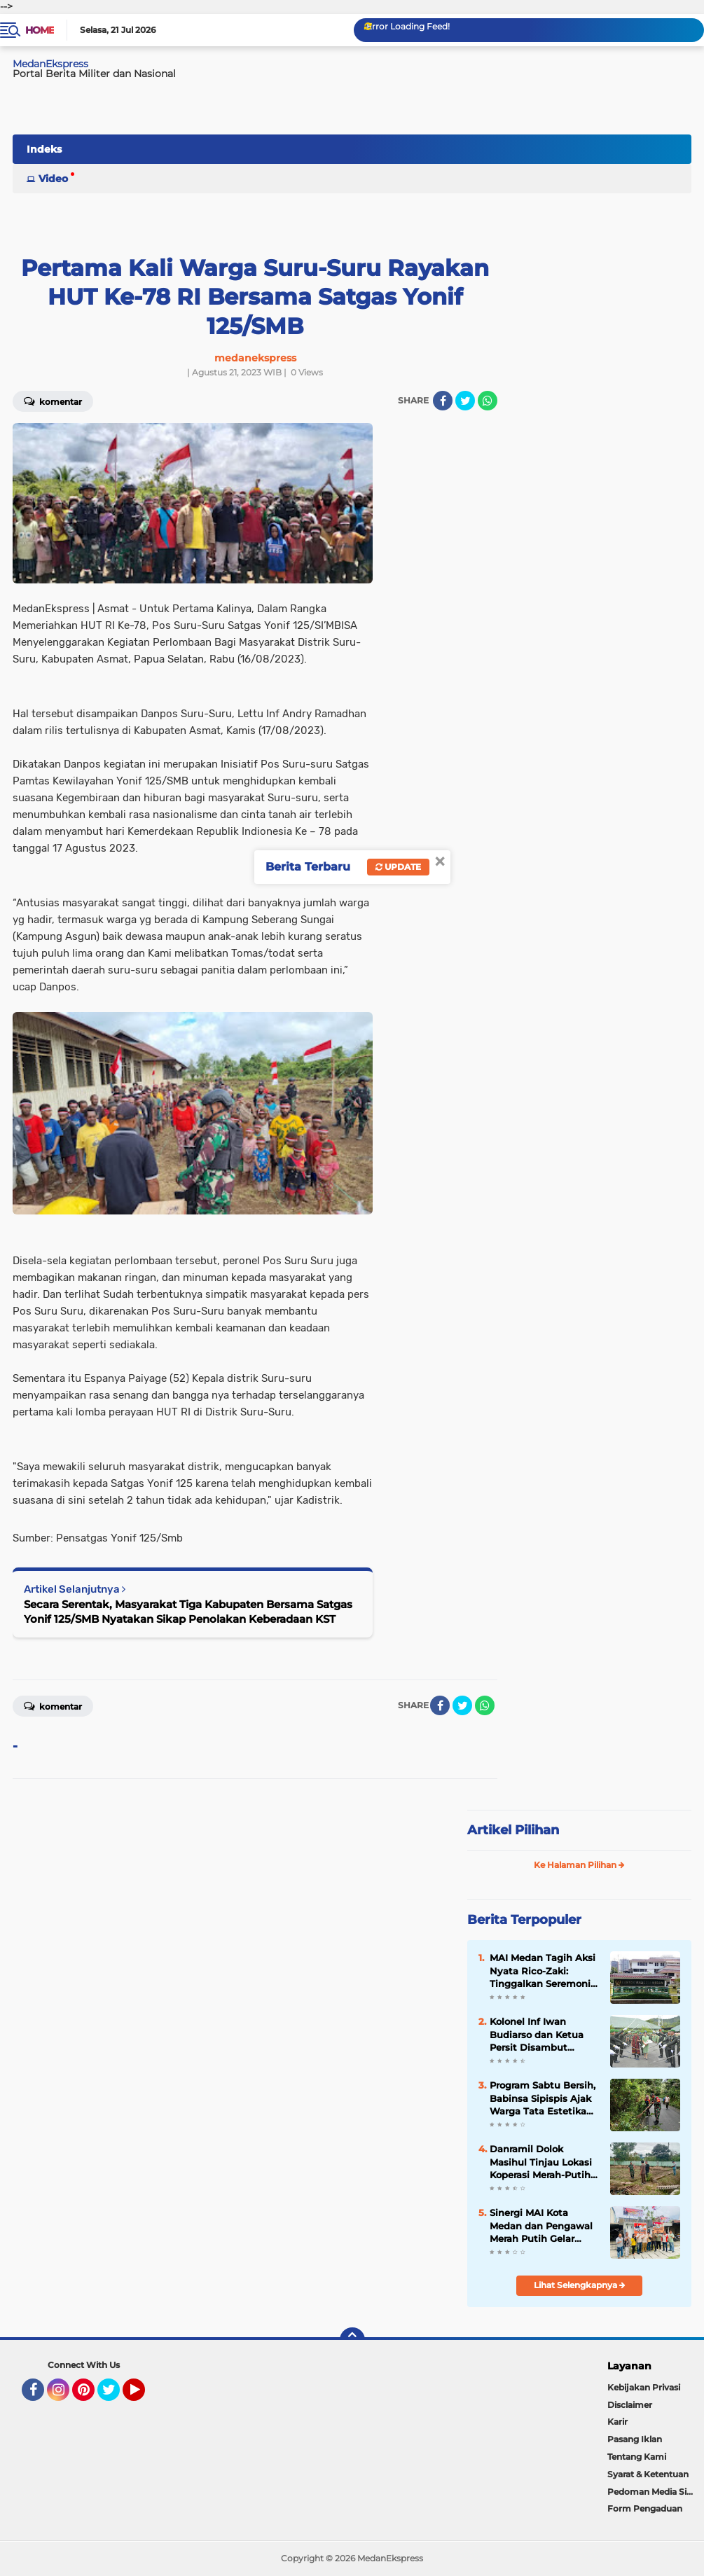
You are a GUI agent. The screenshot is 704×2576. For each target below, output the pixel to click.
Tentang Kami (636, 2456)
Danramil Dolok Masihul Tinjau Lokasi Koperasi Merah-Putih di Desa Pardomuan (541, 2162)
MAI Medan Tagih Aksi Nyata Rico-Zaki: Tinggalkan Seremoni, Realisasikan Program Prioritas (542, 1971)
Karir (617, 2421)
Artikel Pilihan (513, 1830)
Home (39, 30)
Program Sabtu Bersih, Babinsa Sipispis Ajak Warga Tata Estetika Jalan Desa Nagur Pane (542, 2098)
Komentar (53, 1705)
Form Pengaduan (644, 2508)
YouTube (144, 2396)
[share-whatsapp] (487, 400)
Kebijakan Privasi (643, 2387)
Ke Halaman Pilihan (579, 1865)
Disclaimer (629, 2405)
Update (398, 866)
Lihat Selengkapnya (580, 2285)
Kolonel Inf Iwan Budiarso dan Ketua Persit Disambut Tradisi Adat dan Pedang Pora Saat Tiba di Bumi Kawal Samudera (543, 2035)
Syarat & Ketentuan (648, 2474)
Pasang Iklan (634, 2439)
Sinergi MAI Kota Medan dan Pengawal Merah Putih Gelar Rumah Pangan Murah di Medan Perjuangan (543, 2226)
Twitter (114, 2396)
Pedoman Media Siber (653, 2491)
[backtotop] (352, 2340)
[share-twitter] (465, 400)
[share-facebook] (443, 400)
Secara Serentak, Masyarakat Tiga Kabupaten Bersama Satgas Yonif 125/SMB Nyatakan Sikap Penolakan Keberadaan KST (188, 1612)
